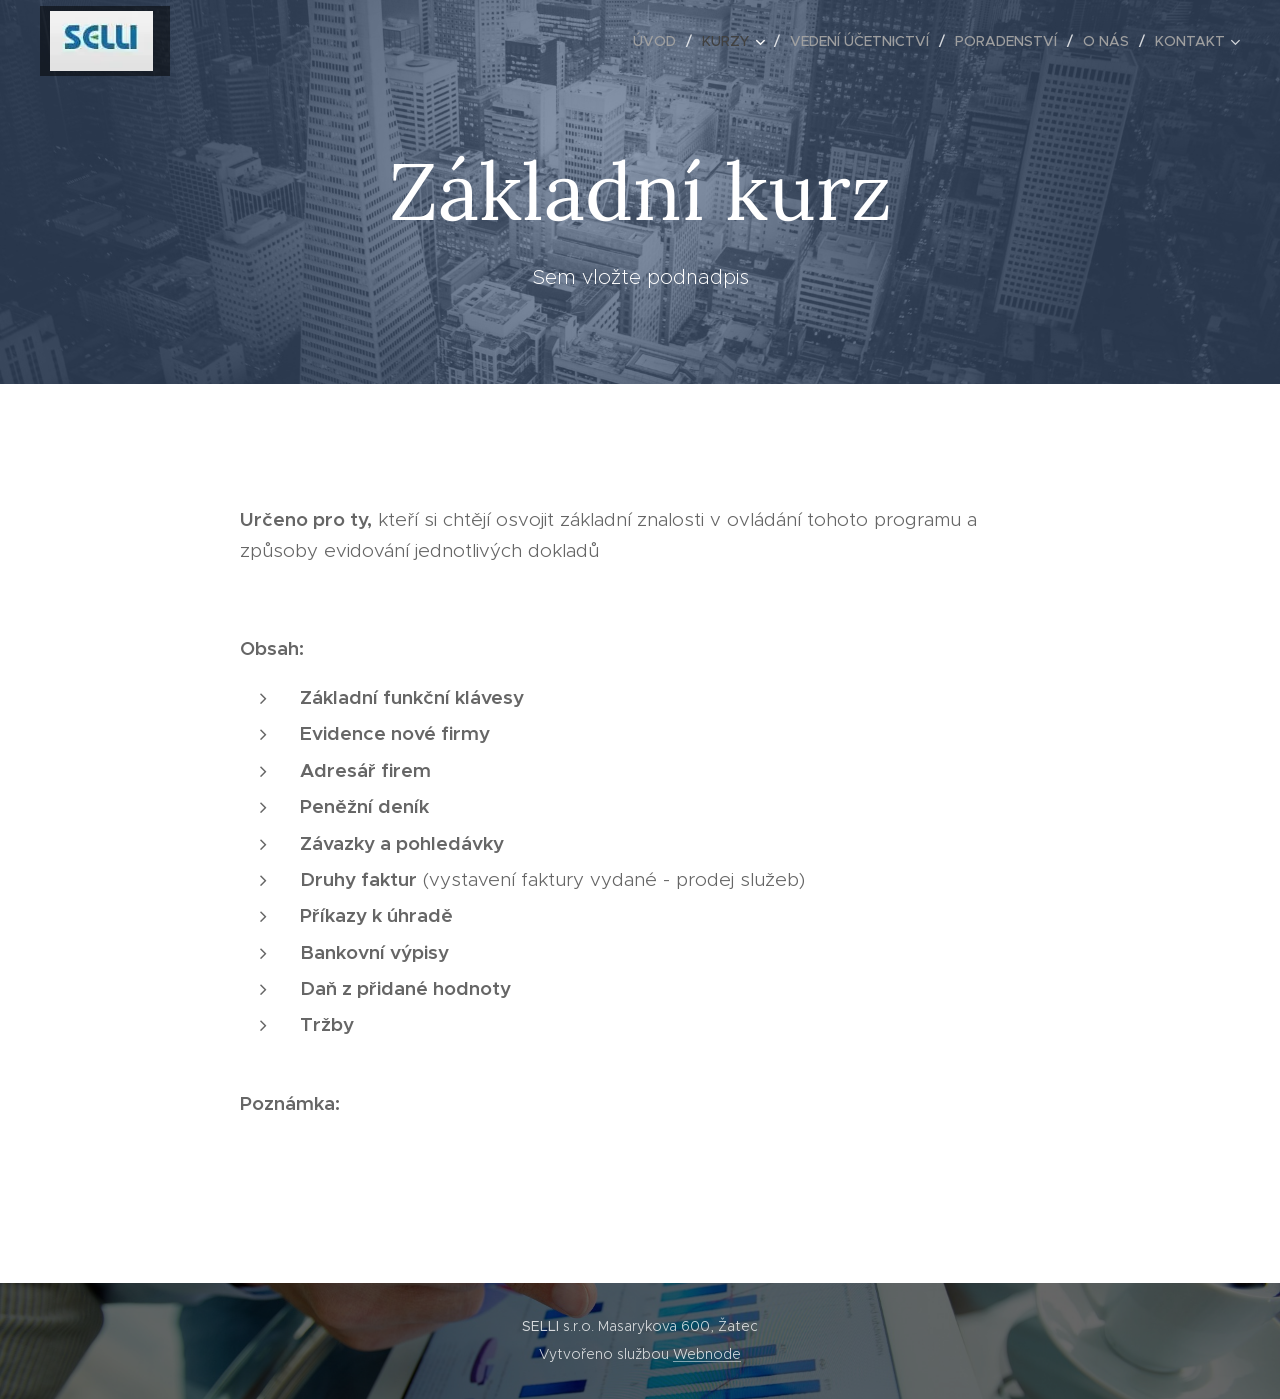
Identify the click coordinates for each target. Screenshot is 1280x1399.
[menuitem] (660, 41)
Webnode (707, 1354)
